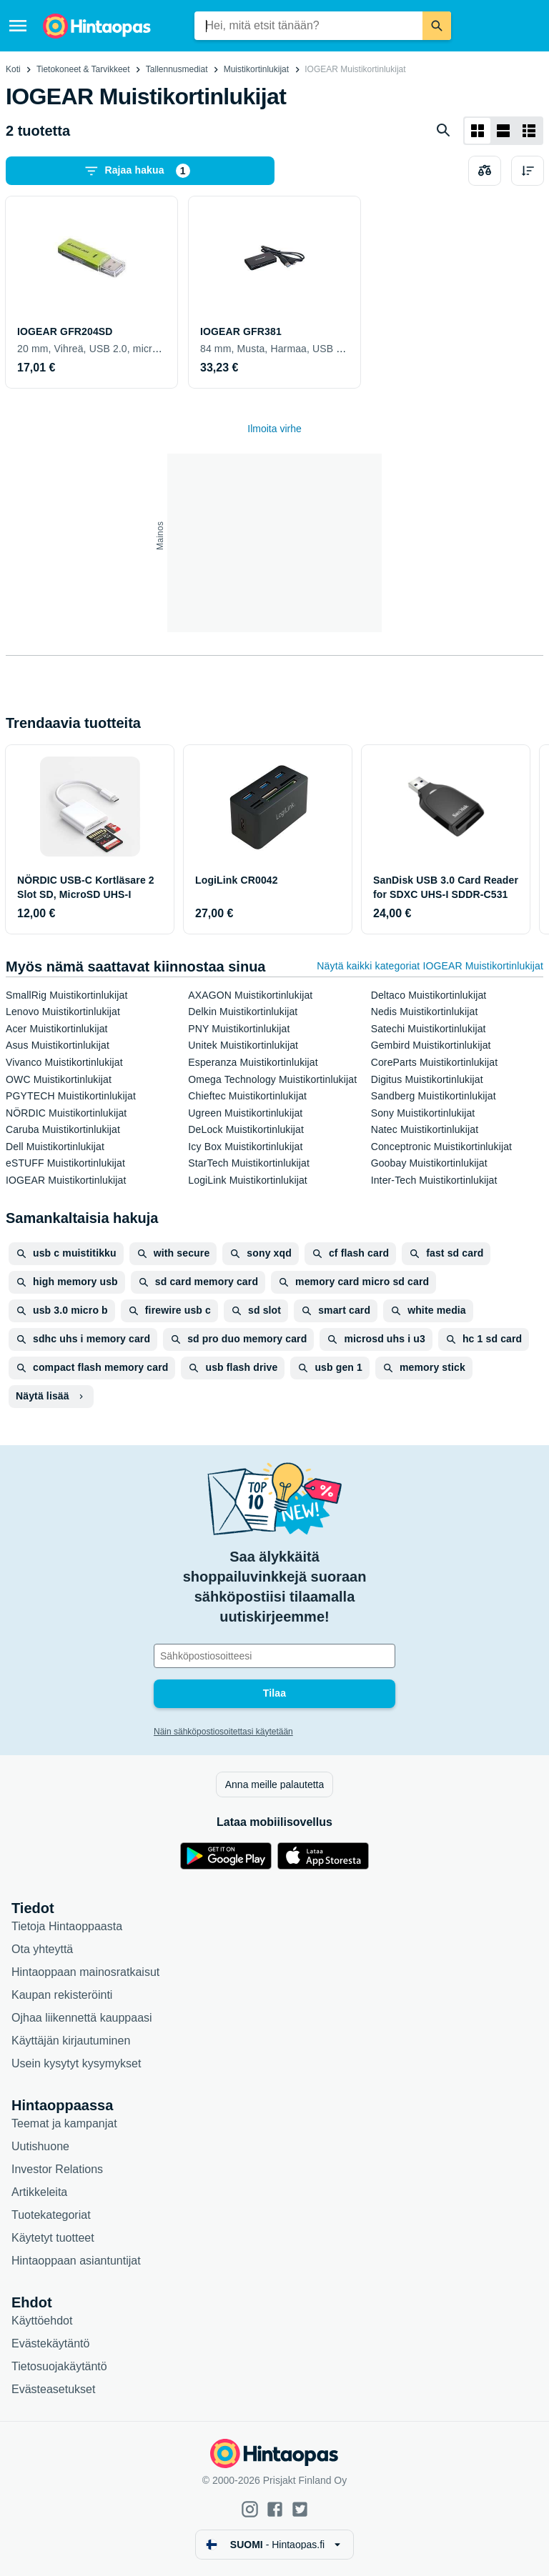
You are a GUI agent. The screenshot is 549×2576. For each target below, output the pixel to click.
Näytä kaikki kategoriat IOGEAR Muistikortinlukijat (430, 966)
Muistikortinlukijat (256, 69)
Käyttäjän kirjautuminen (70, 2041)
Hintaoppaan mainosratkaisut (85, 1972)
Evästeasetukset (53, 2389)
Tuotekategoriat (51, 2215)
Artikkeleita (39, 2192)
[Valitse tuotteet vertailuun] (484, 170)
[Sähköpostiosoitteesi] (274, 1656)
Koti (13, 69)
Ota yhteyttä (42, 1949)
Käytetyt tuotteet (52, 2238)
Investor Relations (57, 2169)
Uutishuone (40, 2146)
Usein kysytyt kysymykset (76, 2063)
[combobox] (308, 25)
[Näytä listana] (503, 131)
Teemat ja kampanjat (64, 2123)
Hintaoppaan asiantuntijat (76, 2261)
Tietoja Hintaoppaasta (66, 1926)
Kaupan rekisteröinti (61, 1995)
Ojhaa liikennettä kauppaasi (81, 2018)
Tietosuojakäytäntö (59, 2366)
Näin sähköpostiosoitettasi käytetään (223, 1732)
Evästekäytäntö (50, 2343)
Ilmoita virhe (274, 428)
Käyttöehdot (41, 2321)
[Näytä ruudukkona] (477, 131)
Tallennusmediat (177, 69)
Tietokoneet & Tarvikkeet (83, 69)
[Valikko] (17, 25)
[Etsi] (436, 25)
